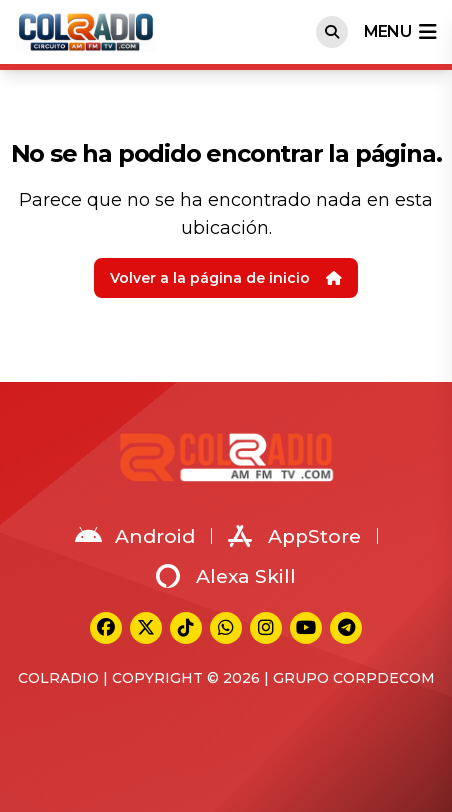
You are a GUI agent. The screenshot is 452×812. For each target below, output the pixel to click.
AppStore (294, 536)
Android (135, 536)
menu (400, 32)
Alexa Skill (226, 576)
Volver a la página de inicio (226, 278)
